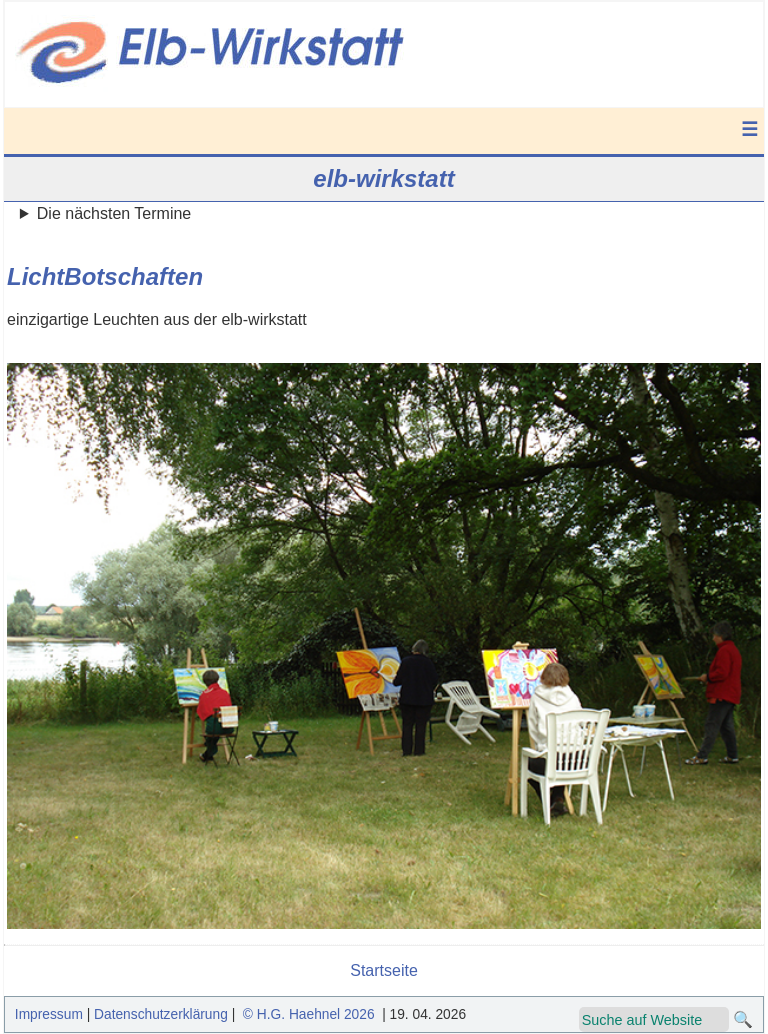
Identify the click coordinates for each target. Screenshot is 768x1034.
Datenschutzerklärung (161, 1014)
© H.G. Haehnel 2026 (308, 1014)
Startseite (384, 970)
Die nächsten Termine (114, 213)
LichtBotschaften (105, 276)
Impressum (49, 1014)
